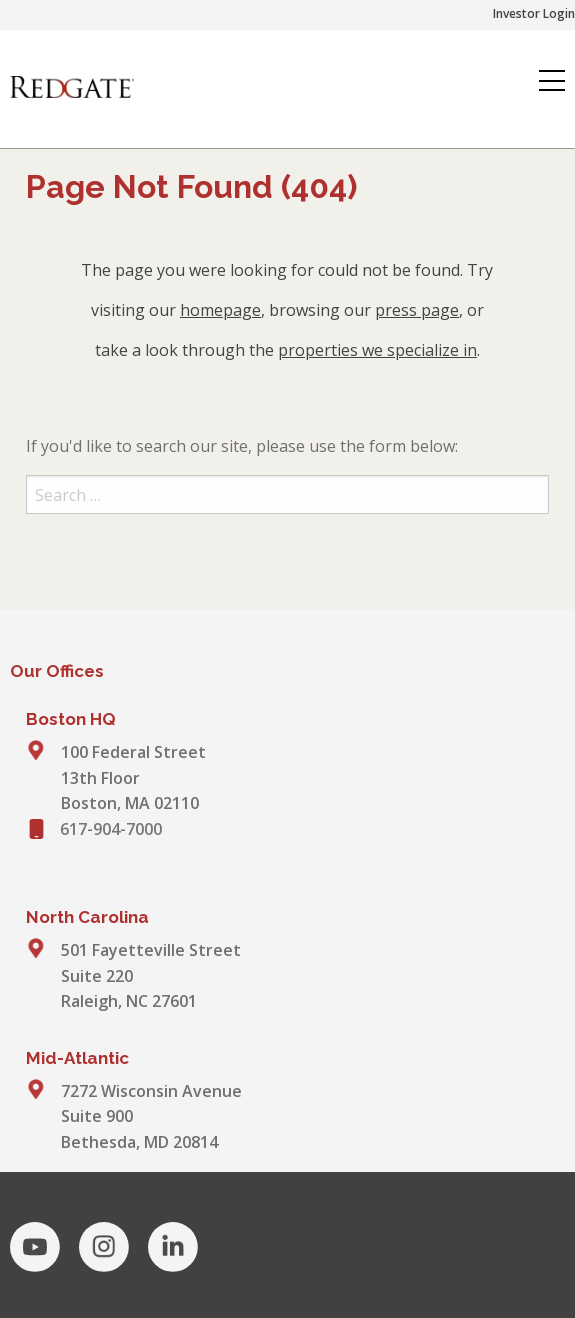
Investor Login (534, 13)
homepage (220, 310)
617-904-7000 (111, 829)
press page (417, 310)
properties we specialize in (377, 350)
